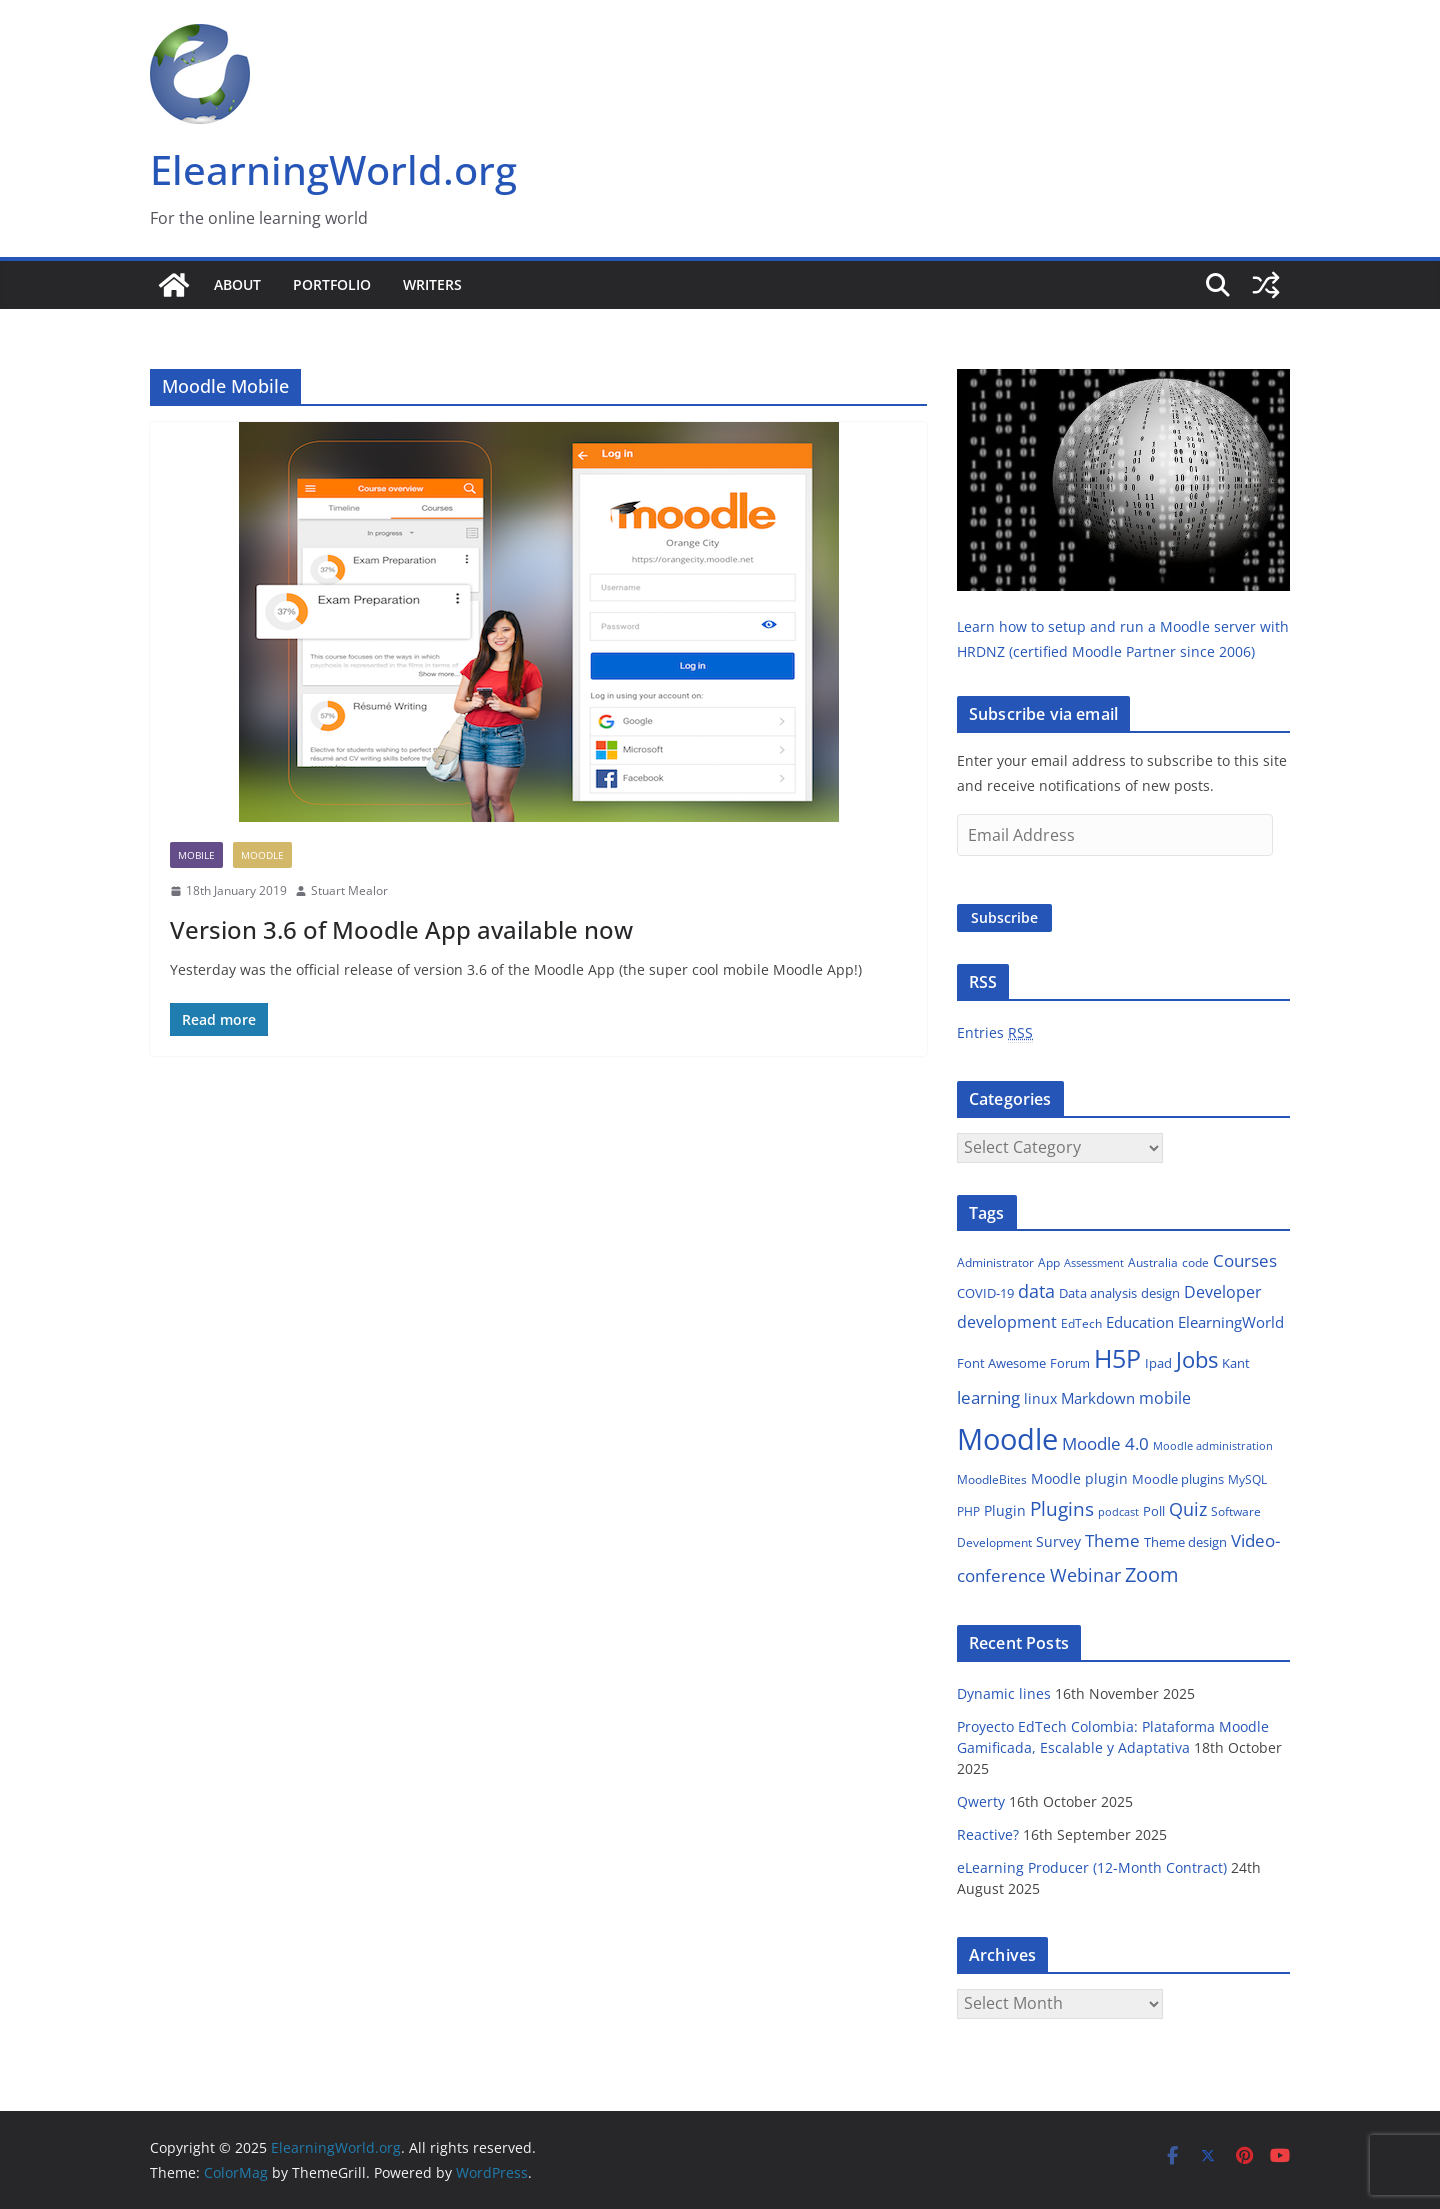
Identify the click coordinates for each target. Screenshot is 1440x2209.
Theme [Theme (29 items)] (1112, 1540)
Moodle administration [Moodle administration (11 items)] (1213, 1445)
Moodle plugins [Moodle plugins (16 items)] (1178, 1479)
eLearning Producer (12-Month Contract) (1092, 1867)
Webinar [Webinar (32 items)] (1085, 1575)
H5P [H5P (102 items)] (1117, 1358)
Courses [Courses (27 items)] (1245, 1260)
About (237, 284)
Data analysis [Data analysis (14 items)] (1098, 1293)
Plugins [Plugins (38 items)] (1062, 1508)
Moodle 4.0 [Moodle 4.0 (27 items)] (1105, 1443)
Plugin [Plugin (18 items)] (1005, 1510)
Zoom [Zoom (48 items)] (1152, 1574)
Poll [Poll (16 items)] (1154, 1511)
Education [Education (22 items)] (1140, 1322)
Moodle (262, 855)
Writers (432, 284)
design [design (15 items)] (1160, 1293)
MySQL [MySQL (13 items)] (1247, 1479)
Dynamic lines (1004, 1693)
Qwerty (981, 1801)
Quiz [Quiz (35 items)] (1188, 1509)
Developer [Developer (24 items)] (1223, 1292)
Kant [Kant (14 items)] (1236, 1363)
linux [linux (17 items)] (1040, 1398)
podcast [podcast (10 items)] (1118, 1512)
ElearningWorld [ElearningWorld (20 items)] (1231, 1322)
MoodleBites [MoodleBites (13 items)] (992, 1479)
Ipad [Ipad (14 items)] (1158, 1363)
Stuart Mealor (349, 890)
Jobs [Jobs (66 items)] (1197, 1359)
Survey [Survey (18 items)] (1058, 1541)
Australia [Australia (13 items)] (1153, 1262)
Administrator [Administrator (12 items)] (995, 1262)
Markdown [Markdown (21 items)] (1098, 1398)
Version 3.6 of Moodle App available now (401, 929)
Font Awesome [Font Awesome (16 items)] (1001, 1363)
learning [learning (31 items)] (988, 1397)
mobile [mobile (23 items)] (1165, 1398)
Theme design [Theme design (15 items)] (1185, 1542)
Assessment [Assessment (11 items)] (1094, 1262)
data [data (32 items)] (1036, 1291)
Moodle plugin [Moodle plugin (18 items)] (1079, 1478)
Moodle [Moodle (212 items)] (1007, 1439)
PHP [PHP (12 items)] (968, 1511)
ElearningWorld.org (333, 169)
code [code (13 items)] (1195, 1262)
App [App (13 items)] (1049, 1262)
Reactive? (988, 1834)
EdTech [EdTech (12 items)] (1081, 1323)
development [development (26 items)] (1007, 1322)
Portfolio (332, 284)
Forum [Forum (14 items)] (1070, 1363)
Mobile (196, 855)
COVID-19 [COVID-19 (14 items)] (985, 1293)
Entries (995, 1033)
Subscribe (1004, 917)
